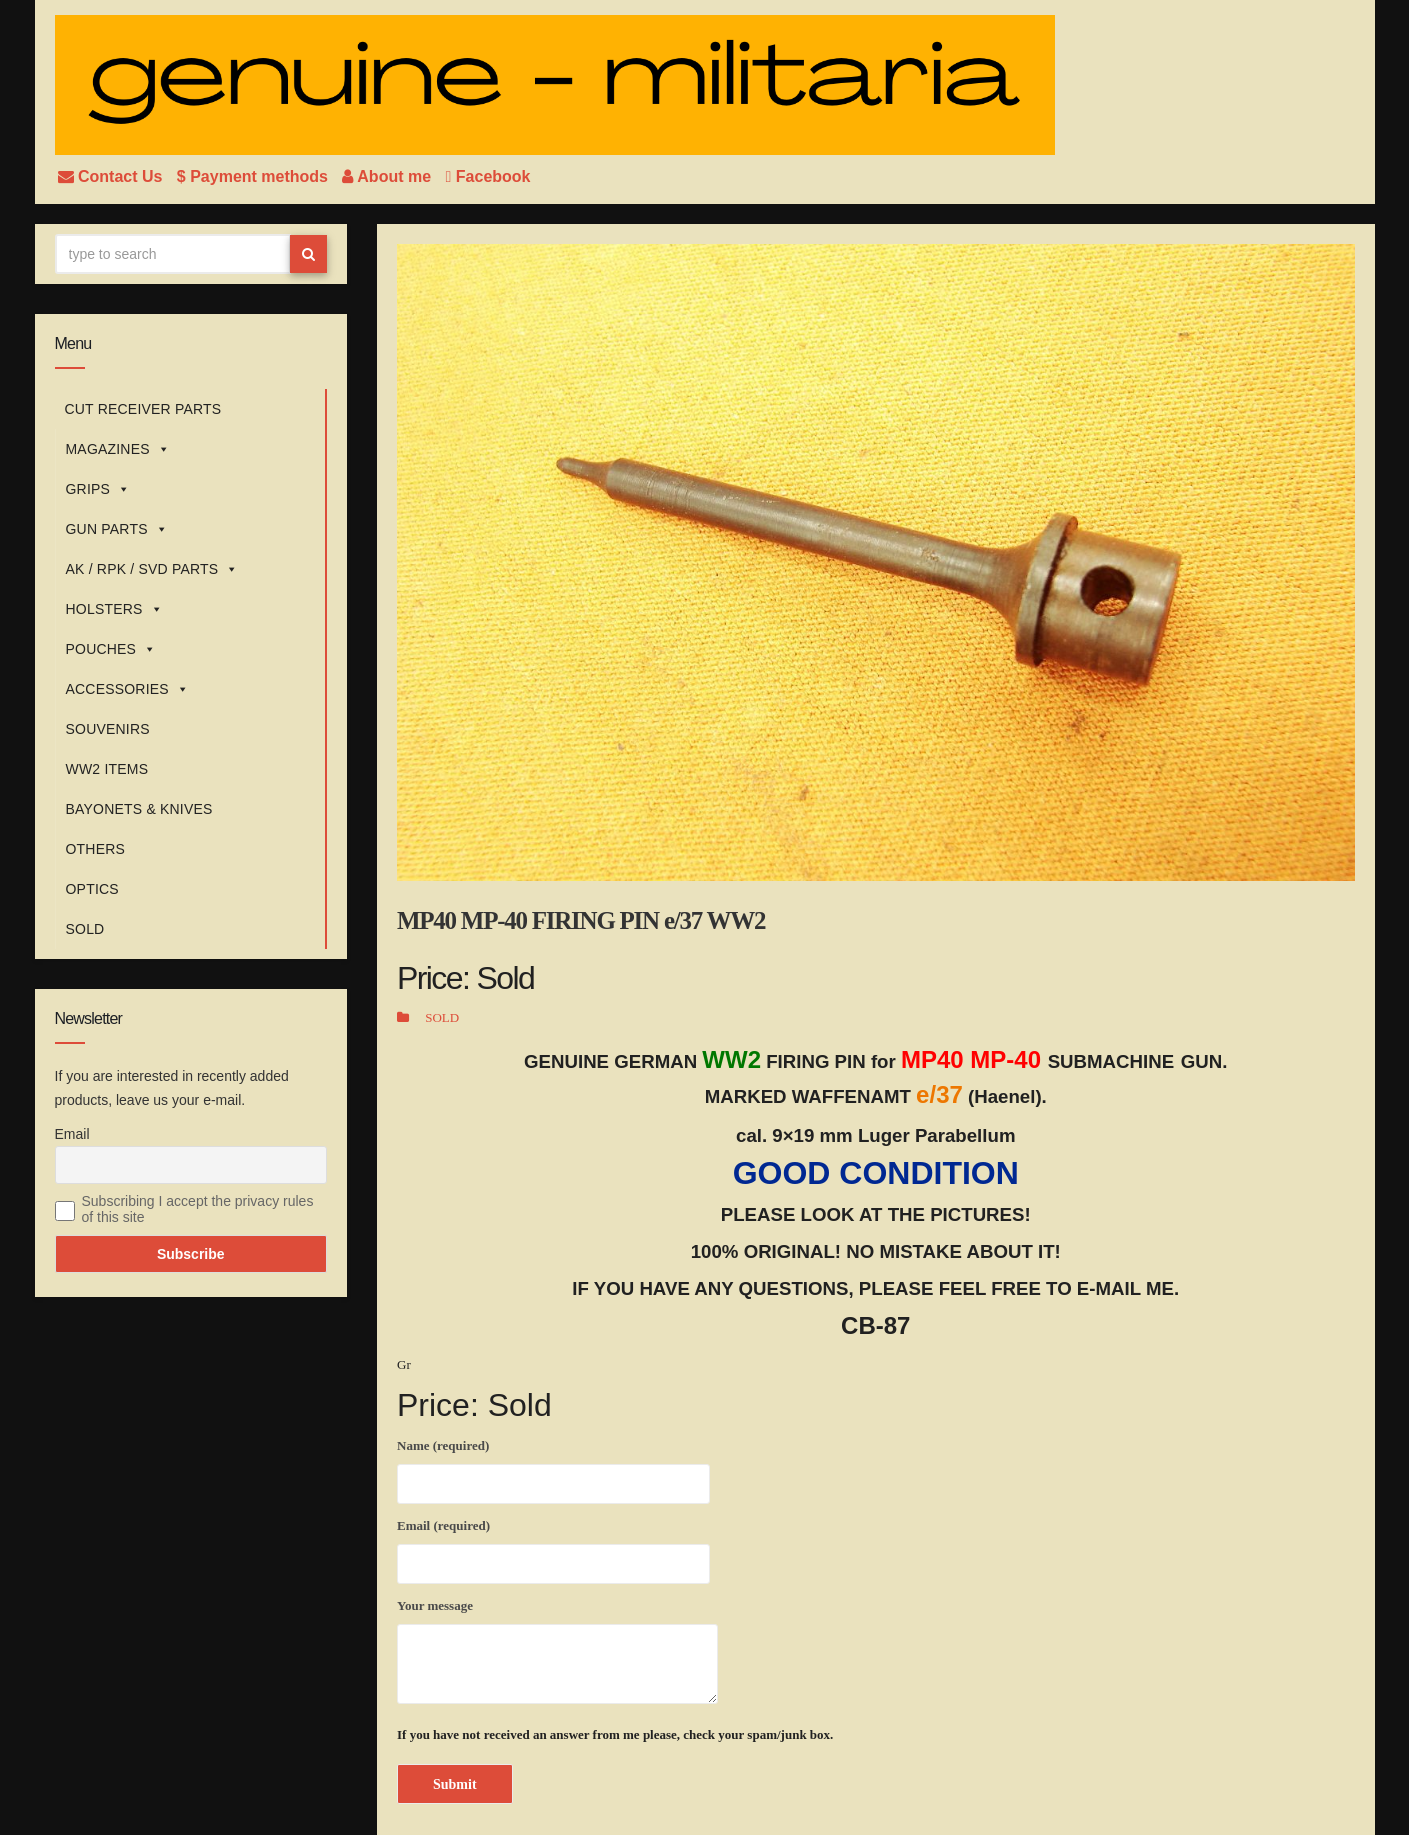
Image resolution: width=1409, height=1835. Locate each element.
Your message (557, 1651)
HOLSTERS (114, 609)
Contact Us (112, 176)
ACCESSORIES (128, 689)
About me (388, 176)
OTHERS (96, 849)
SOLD (85, 929)
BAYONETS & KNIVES (139, 809)
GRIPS (98, 489)
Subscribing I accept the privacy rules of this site (198, 1209)
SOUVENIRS (108, 729)
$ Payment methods (255, 176)
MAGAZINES (118, 449)
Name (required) (553, 1468)
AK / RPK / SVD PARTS (152, 569)
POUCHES (111, 649)
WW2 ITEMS (107, 769)
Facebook (488, 176)
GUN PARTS (117, 529)
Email (72, 1134)
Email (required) (553, 1548)
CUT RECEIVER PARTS (143, 409)
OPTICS (92, 889)
